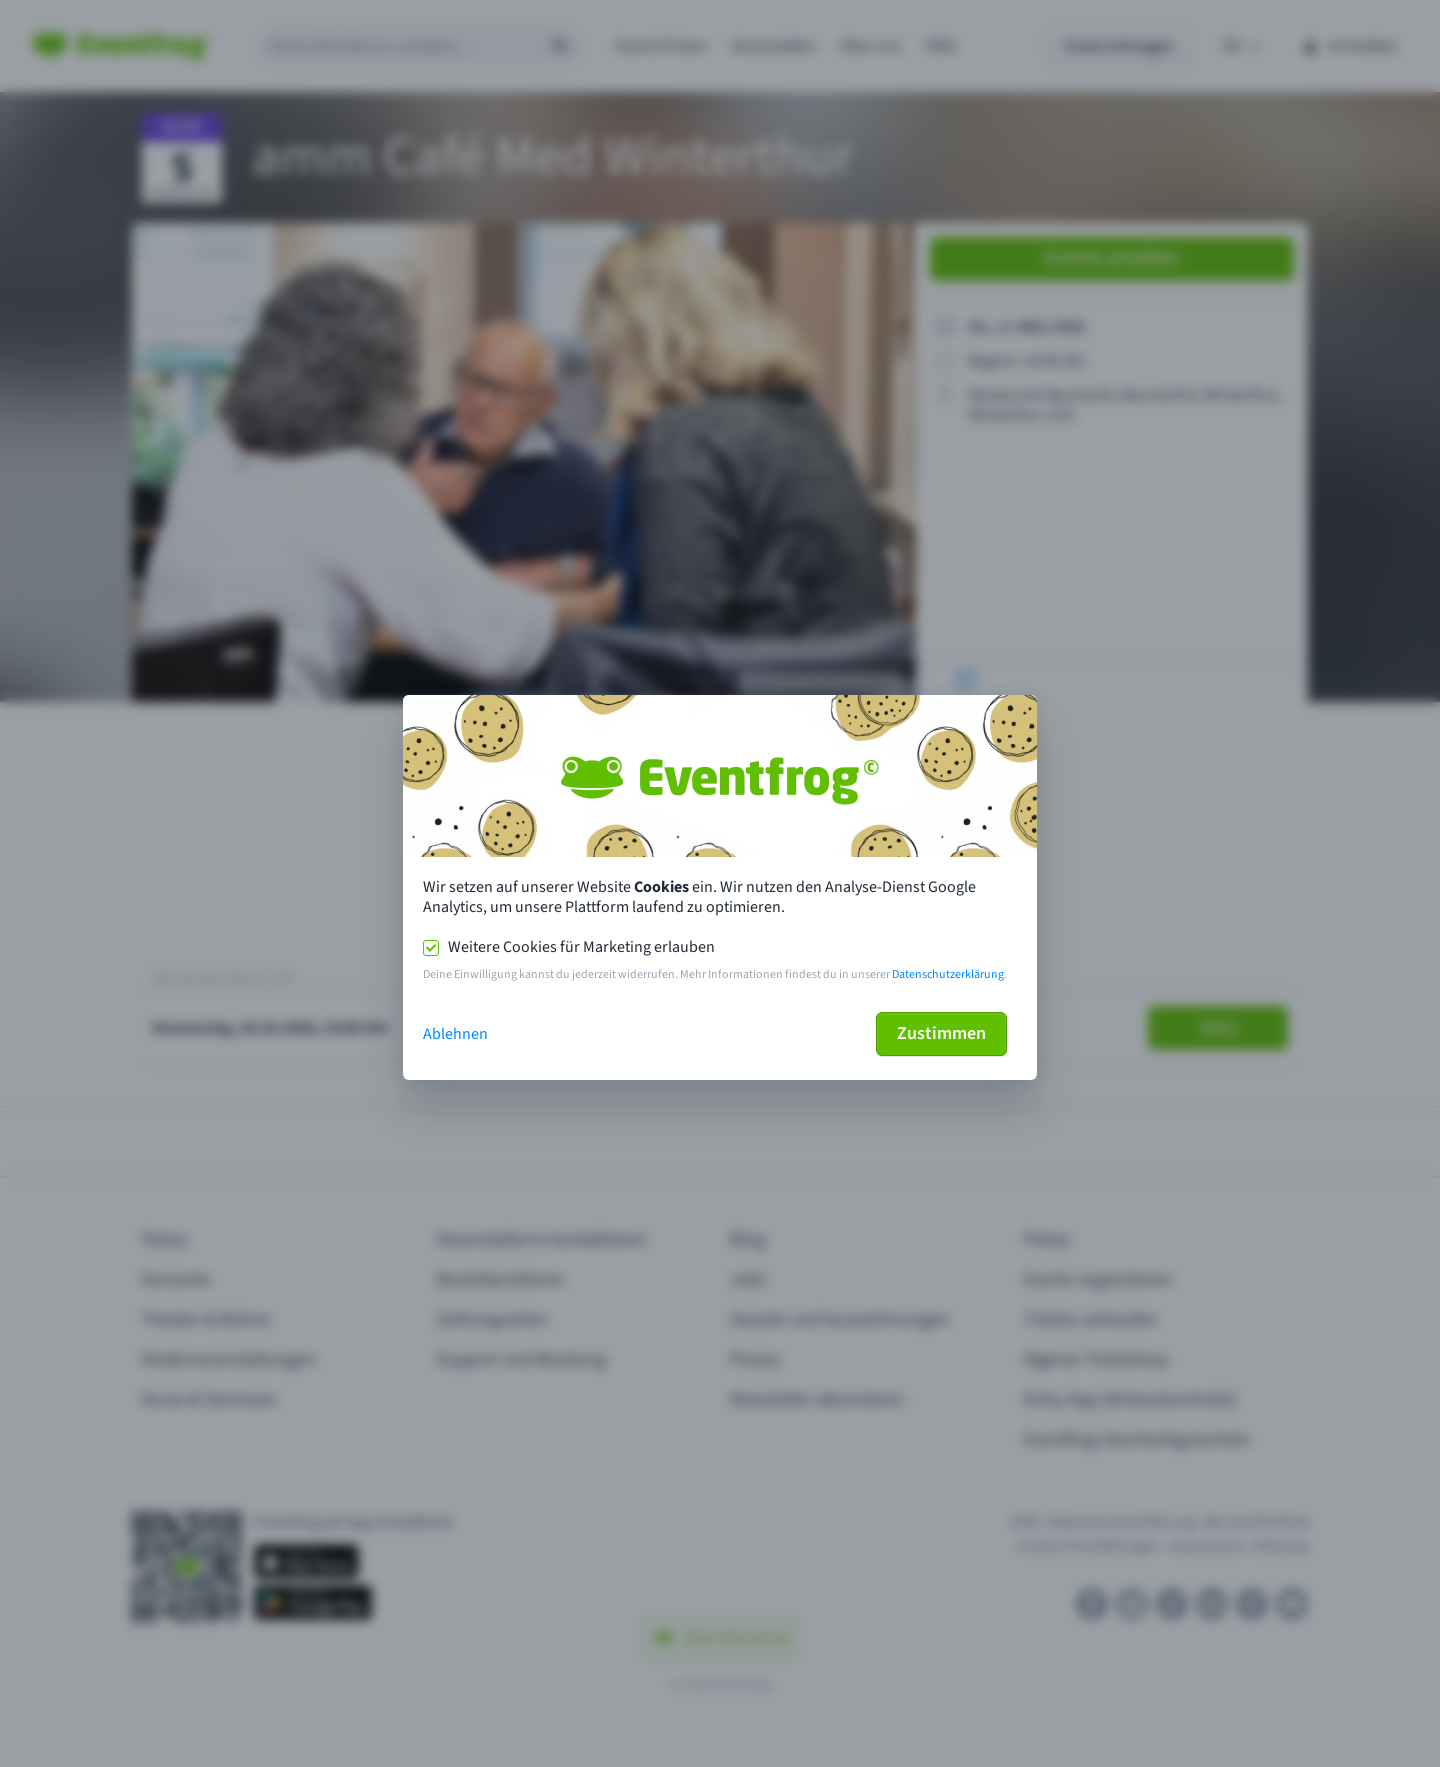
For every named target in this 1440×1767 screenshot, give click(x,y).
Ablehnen (455, 1034)
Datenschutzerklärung (948, 974)
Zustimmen (941, 1033)
